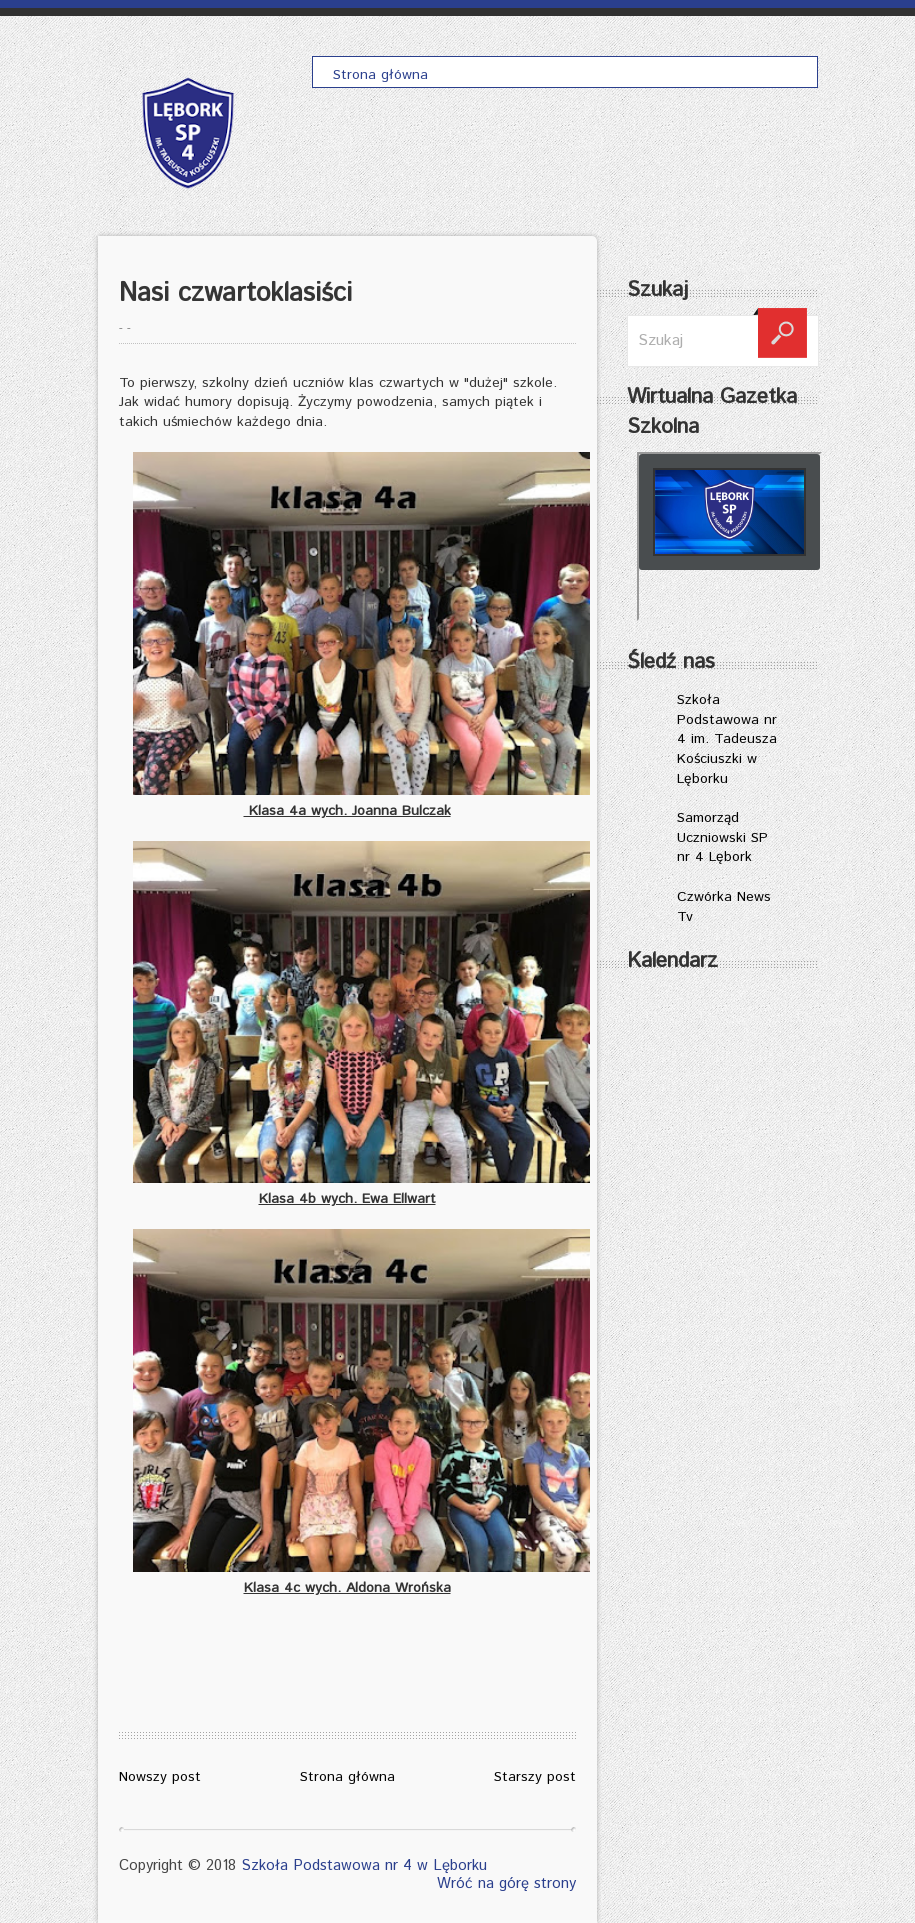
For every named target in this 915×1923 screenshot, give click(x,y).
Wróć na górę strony (506, 1883)
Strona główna (347, 1777)
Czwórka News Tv (724, 907)
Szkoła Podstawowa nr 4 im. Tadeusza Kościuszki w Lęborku (727, 739)
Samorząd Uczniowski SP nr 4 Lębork (722, 837)
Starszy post (535, 1777)
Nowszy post (160, 1777)
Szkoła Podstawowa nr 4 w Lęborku (364, 1865)
